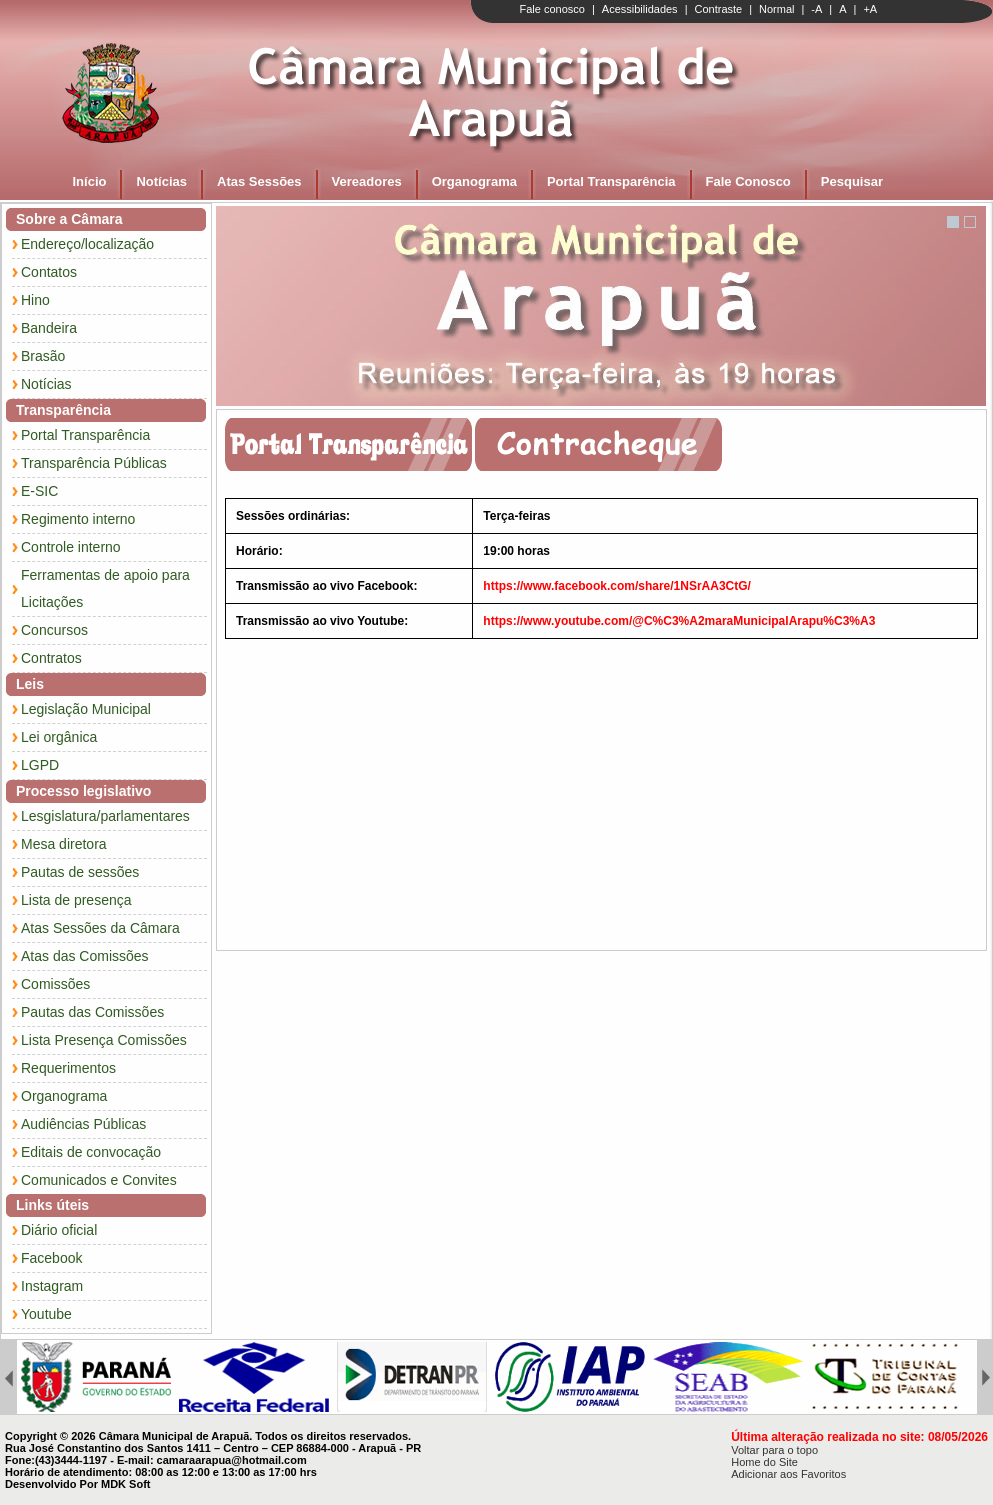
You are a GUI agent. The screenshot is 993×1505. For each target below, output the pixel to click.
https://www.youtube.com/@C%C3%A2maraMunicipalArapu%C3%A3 (679, 621)
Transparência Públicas (94, 463)
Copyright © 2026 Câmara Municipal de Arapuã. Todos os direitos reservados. (208, 1436)
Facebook (51, 1258)
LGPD (40, 765)
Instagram (52, 1286)
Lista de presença (76, 900)
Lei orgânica (59, 737)
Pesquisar (852, 181)
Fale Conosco (748, 181)
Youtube (46, 1314)
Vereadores (367, 181)
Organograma (474, 181)
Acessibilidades (640, 9)
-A (816, 9)
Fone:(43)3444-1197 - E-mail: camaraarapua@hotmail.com (156, 1460)
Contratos (51, 658)
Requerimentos (68, 1068)
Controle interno (71, 547)
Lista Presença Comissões (104, 1040)
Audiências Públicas (83, 1124)
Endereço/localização (87, 244)
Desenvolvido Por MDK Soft (77, 1484)
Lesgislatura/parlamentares (105, 816)
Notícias (161, 181)
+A (870, 9)
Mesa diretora (64, 844)
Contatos (49, 272)
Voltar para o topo (774, 1450)
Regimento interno (78, 519)
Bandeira (49, 328)
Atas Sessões (259, 181)
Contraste (718, 9)
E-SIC (39, 491)
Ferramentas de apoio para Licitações (105, 588)
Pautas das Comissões (92, 1012)
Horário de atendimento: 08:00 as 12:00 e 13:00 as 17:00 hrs (161, 1472)
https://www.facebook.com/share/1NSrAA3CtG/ (617, 586)
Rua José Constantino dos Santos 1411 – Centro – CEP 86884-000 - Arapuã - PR (213, 1448)
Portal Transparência (611, 181)
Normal (776, 9)
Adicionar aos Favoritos (788, 1474)
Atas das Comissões (85, 956)
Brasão (43, 356)
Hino (35, 300)
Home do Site (764, 1462)
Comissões (55, 984)
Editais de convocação (91, 1152)
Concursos (54, 630)
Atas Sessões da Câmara (100, 928)
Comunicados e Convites (99, 1180)
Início (90, 181)
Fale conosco (552, 9)
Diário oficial (59, 1230)
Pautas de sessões (80, 872)
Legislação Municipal (86, 709)
